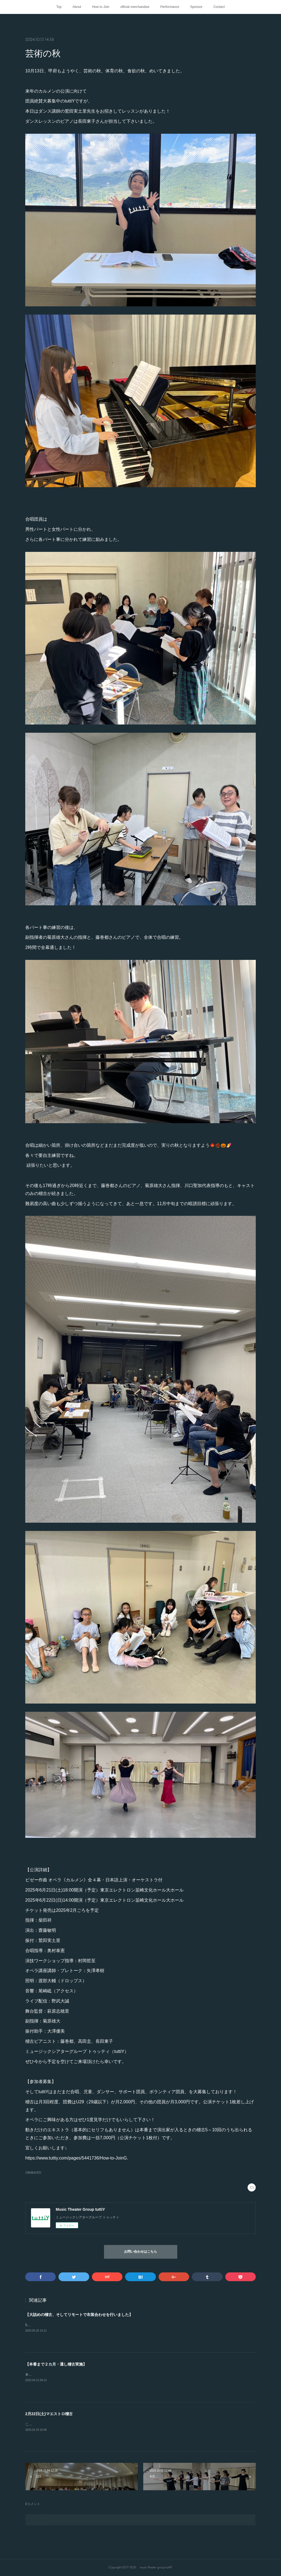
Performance (169, 7)
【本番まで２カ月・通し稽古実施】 (56, 2364)
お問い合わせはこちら (140, 2251)
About (76, 7)
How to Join (100, 7)
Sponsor (196, 7)
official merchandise (134, 7)
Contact (219, 7)
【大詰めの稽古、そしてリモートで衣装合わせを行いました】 (79, 2314)
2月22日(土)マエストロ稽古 (49, 2414)
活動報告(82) (33, 2172)
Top (58, 7)
